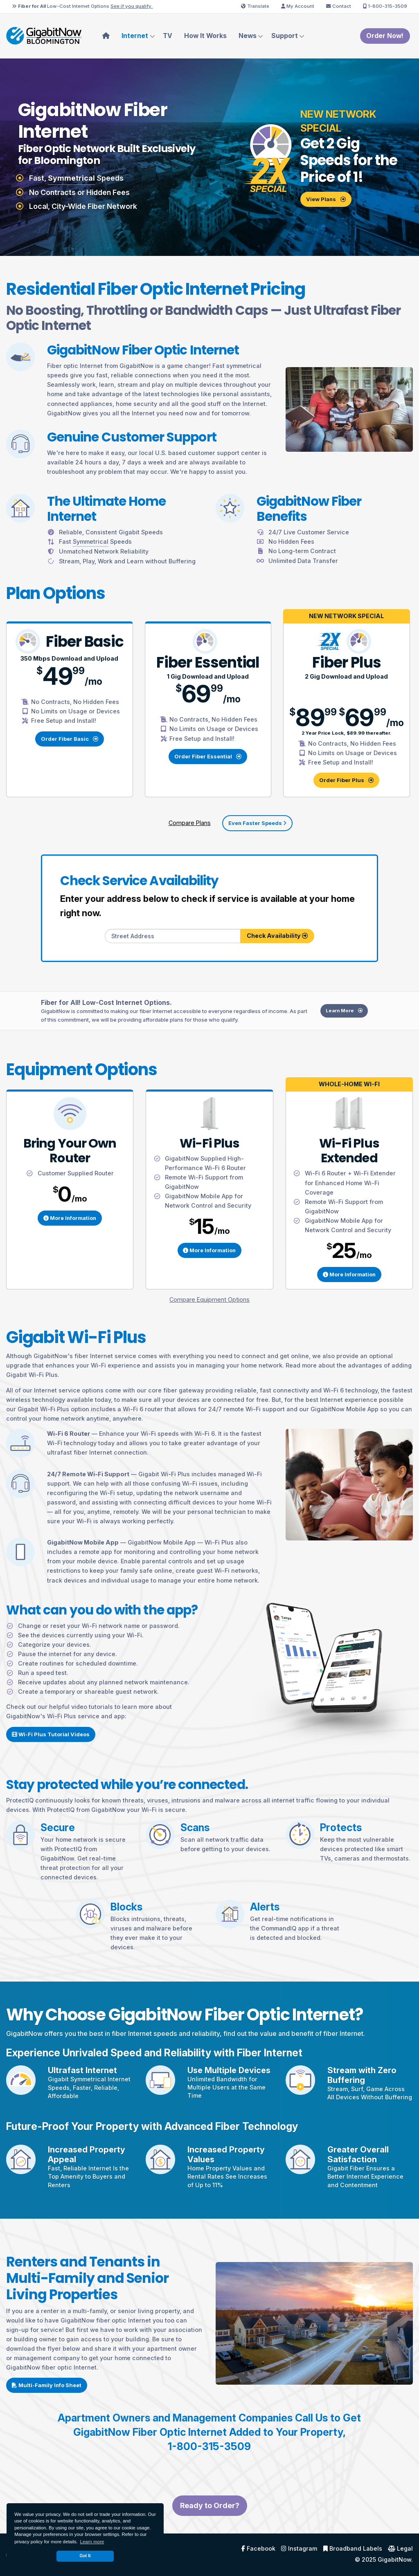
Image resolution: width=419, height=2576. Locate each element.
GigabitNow (394, 2559)
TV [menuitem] (167, 36)
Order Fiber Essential (207, 756)
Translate (255, 6)
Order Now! (384, 36)
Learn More (364, 1052)
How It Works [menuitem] (205, 36)
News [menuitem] (248, 36)
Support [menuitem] (284, 36)
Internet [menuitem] (135, 36)
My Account (297, 6)
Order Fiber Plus (346, 780)
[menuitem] (106, 36)
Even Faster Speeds (257, 823)
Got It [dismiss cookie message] (84, 2556)
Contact (338, 6)
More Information (69, 1238)
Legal (400, 2548)
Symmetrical (71, 178)
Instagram (299, 2548)
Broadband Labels (352, 2548)
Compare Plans (190, 823)
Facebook (258, 2548)
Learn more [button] (92, 2541)
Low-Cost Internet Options (82, 6)
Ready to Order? (209, 2526)
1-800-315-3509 (385, 6)
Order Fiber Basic (69, 738)
